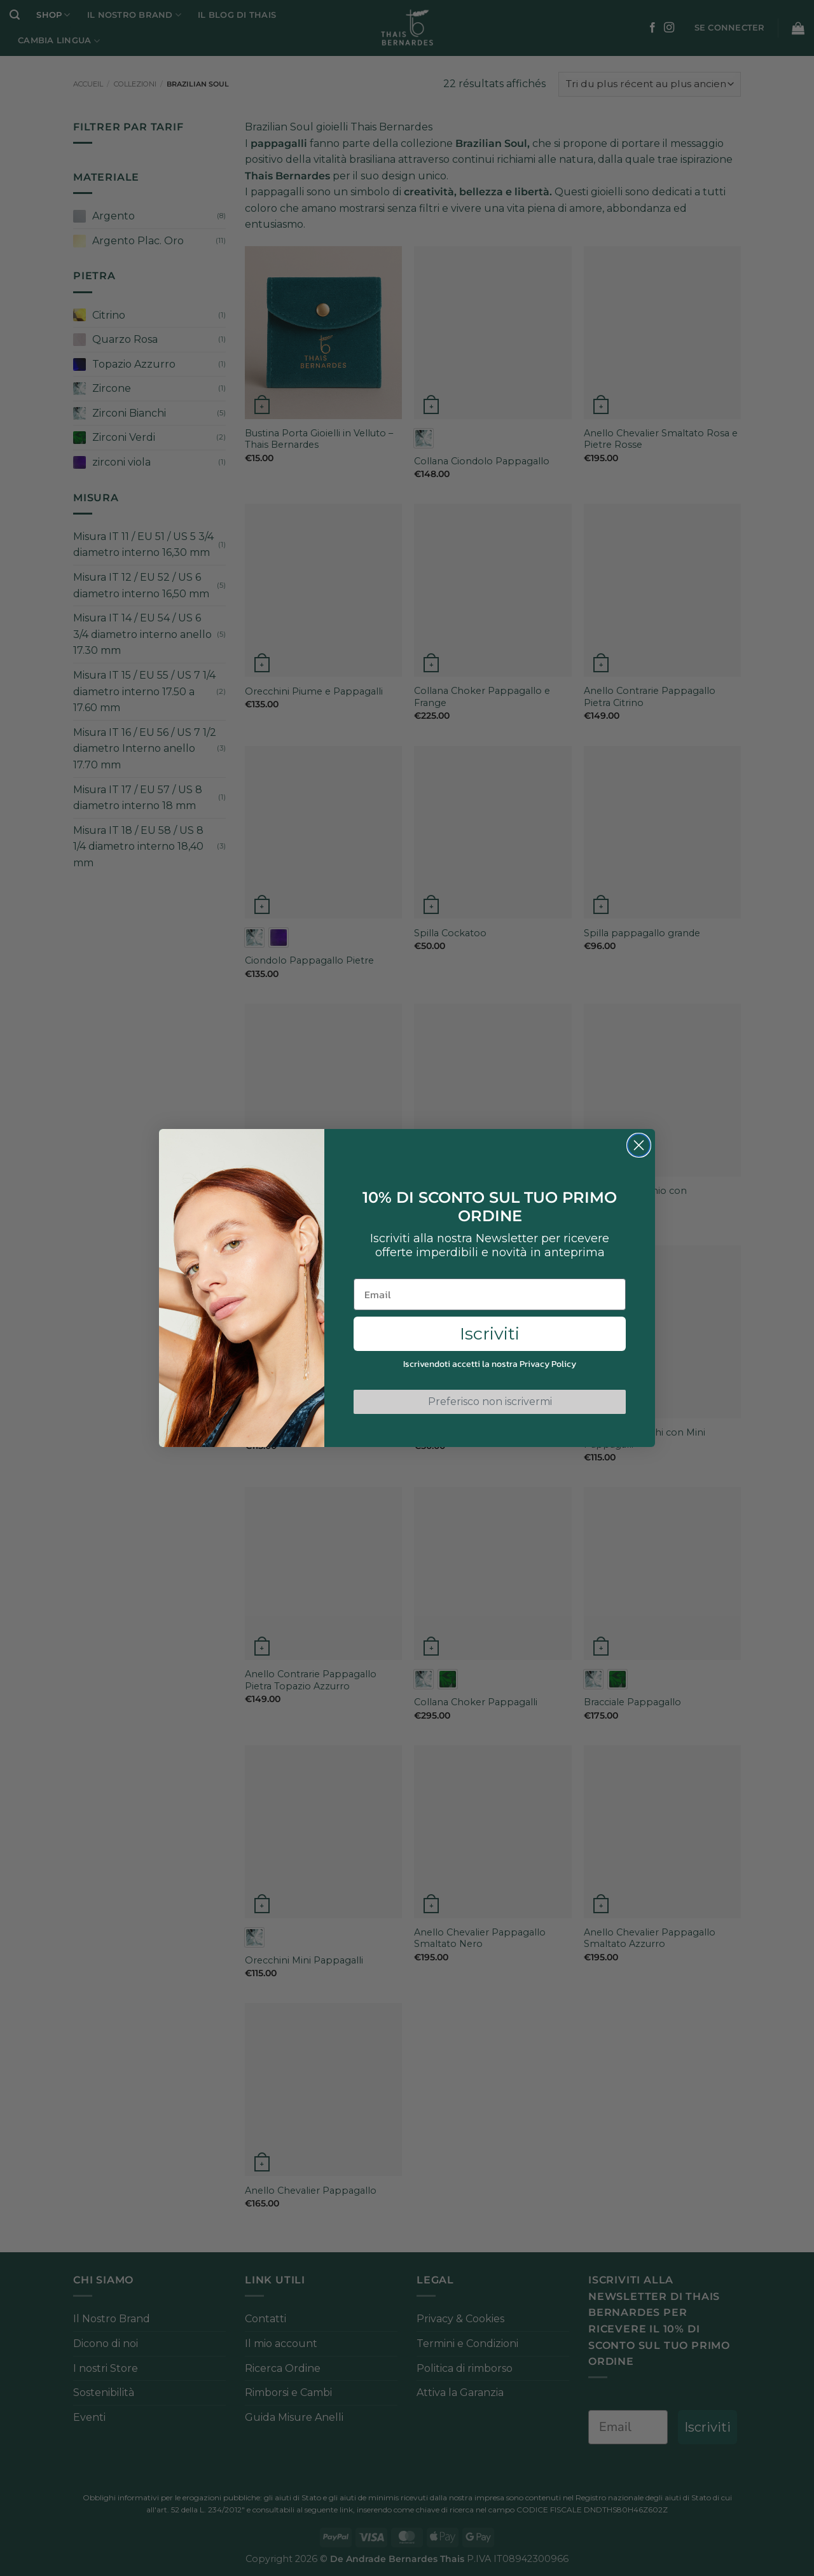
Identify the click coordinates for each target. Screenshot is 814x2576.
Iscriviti (490, 1333)
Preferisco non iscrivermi (490, 1401)
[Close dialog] (639, 1145)
